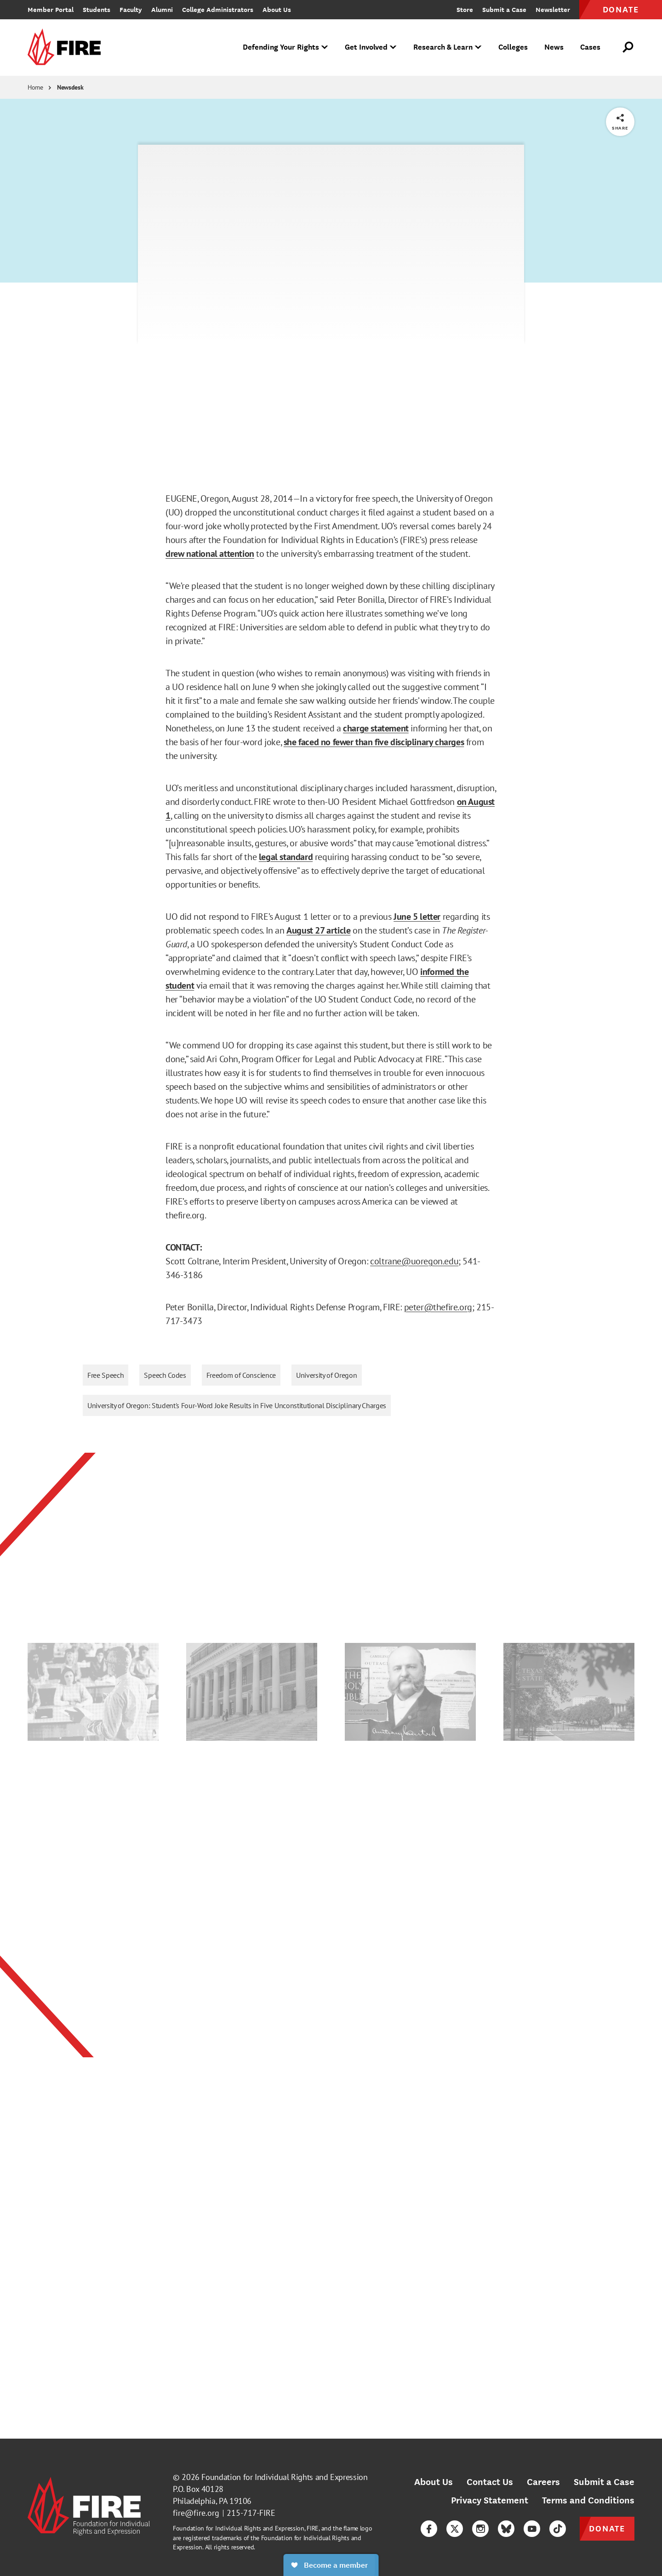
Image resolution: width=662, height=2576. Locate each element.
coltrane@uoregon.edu (414, 1261)
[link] (67, 47)
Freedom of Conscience (241, 1375)
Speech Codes (165, 1375)
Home (35, 87)
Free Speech (105, 1375)
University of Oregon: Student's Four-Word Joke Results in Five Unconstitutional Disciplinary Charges (236, 1405)
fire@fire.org (196, 2513)
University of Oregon (326, 1375)
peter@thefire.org (438, 1307)
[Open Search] (628, 47)
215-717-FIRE (251, 2513)
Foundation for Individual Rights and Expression (284, 2477)
